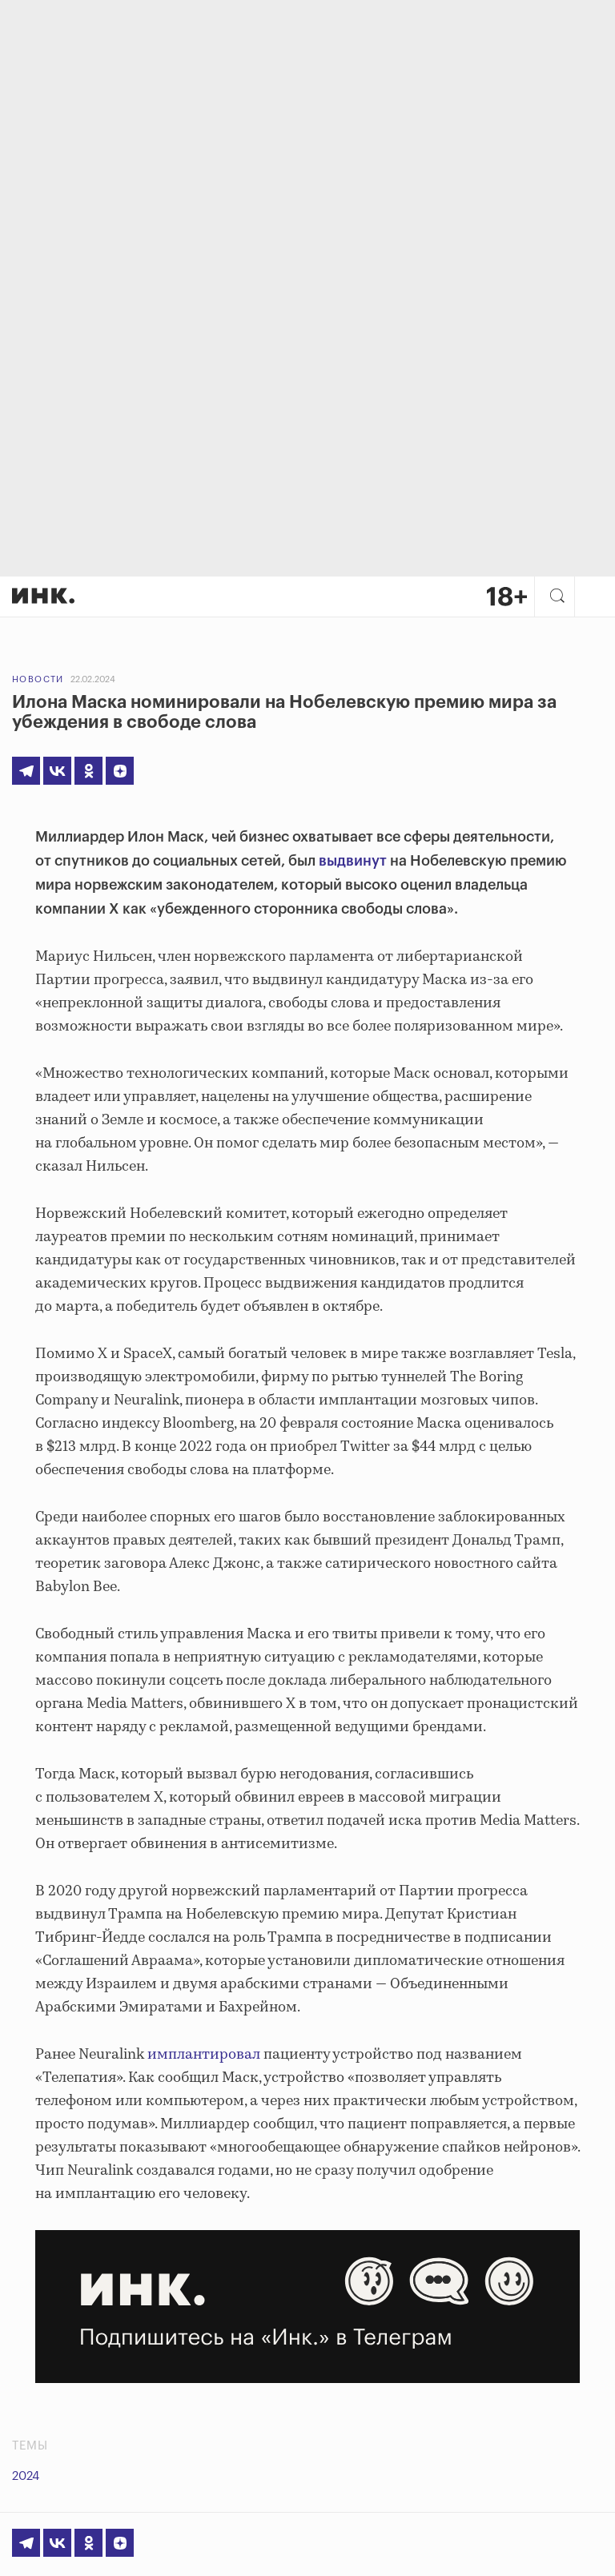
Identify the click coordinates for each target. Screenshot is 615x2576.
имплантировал (203, 2054)
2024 (25, 2476)
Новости (38, 679)
